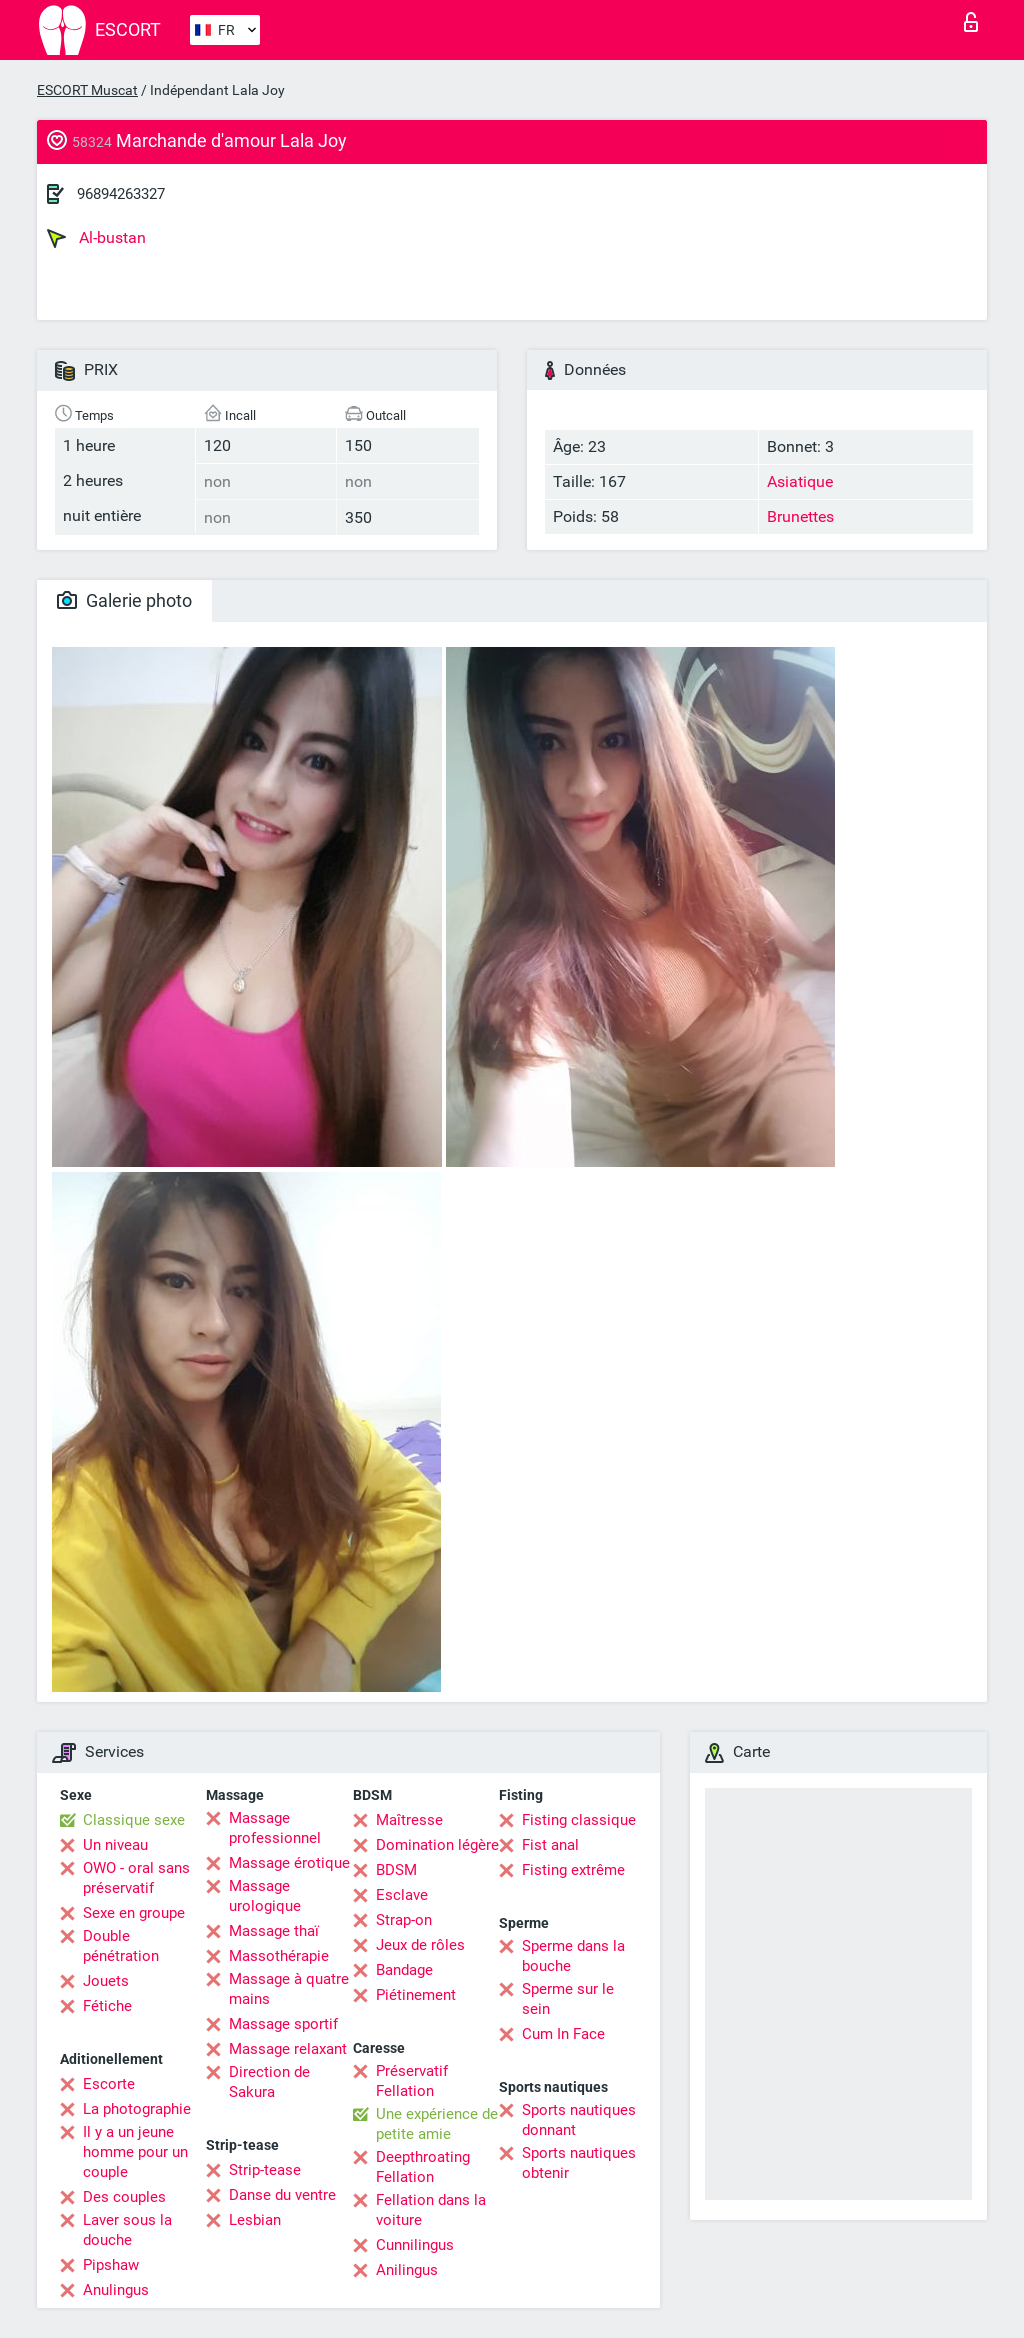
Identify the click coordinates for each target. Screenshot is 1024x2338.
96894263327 (121, 194)
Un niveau (115, 1845)
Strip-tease (265, 2170)
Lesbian (255, 2220)
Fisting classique (579, 1820)
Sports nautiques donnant (579, 2120)
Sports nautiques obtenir (579, 2163)
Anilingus (407, 2270)
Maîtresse (409, 1820)
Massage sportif (283, 2024)
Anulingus (116, 2290)
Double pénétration (121, 1946)
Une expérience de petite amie (437, 2124)
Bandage (404, 1970)
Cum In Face (563, 2034)
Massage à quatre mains (289, 1989)
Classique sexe (134, 1820)
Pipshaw (111, 2265)
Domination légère (437, 1845)
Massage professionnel (275, 1828)
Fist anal (550, 1845)
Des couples (124, 2197)
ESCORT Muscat (87, 90)
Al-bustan (96, 238)
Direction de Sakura (269, 2082)
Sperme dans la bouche (573, 1956)
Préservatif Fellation (412, 2081)
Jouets (106, 1981)
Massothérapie (279, 1956)
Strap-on (404, 1920)
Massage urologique (265, 1896)
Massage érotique (289, 1863)
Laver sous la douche (127, 2230)
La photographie (137, 2109)
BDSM (396, 1870)
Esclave (402, 1895)
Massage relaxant (288, 2049)
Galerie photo (124, 600)
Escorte (109, 2084)
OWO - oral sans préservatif (136, 1878)
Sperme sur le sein (568, 1999)
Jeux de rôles (420, 1945)
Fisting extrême (573, 1870)
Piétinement (416, 1995)
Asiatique (800, 481)
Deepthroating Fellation (423, 2167)
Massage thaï (274, 1931)
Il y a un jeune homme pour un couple (135, 2152)
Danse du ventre (282, 2195)
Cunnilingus (415, 2245)
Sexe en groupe (134, 1913)
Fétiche (107, 2006)
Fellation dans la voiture (431, 2210)
